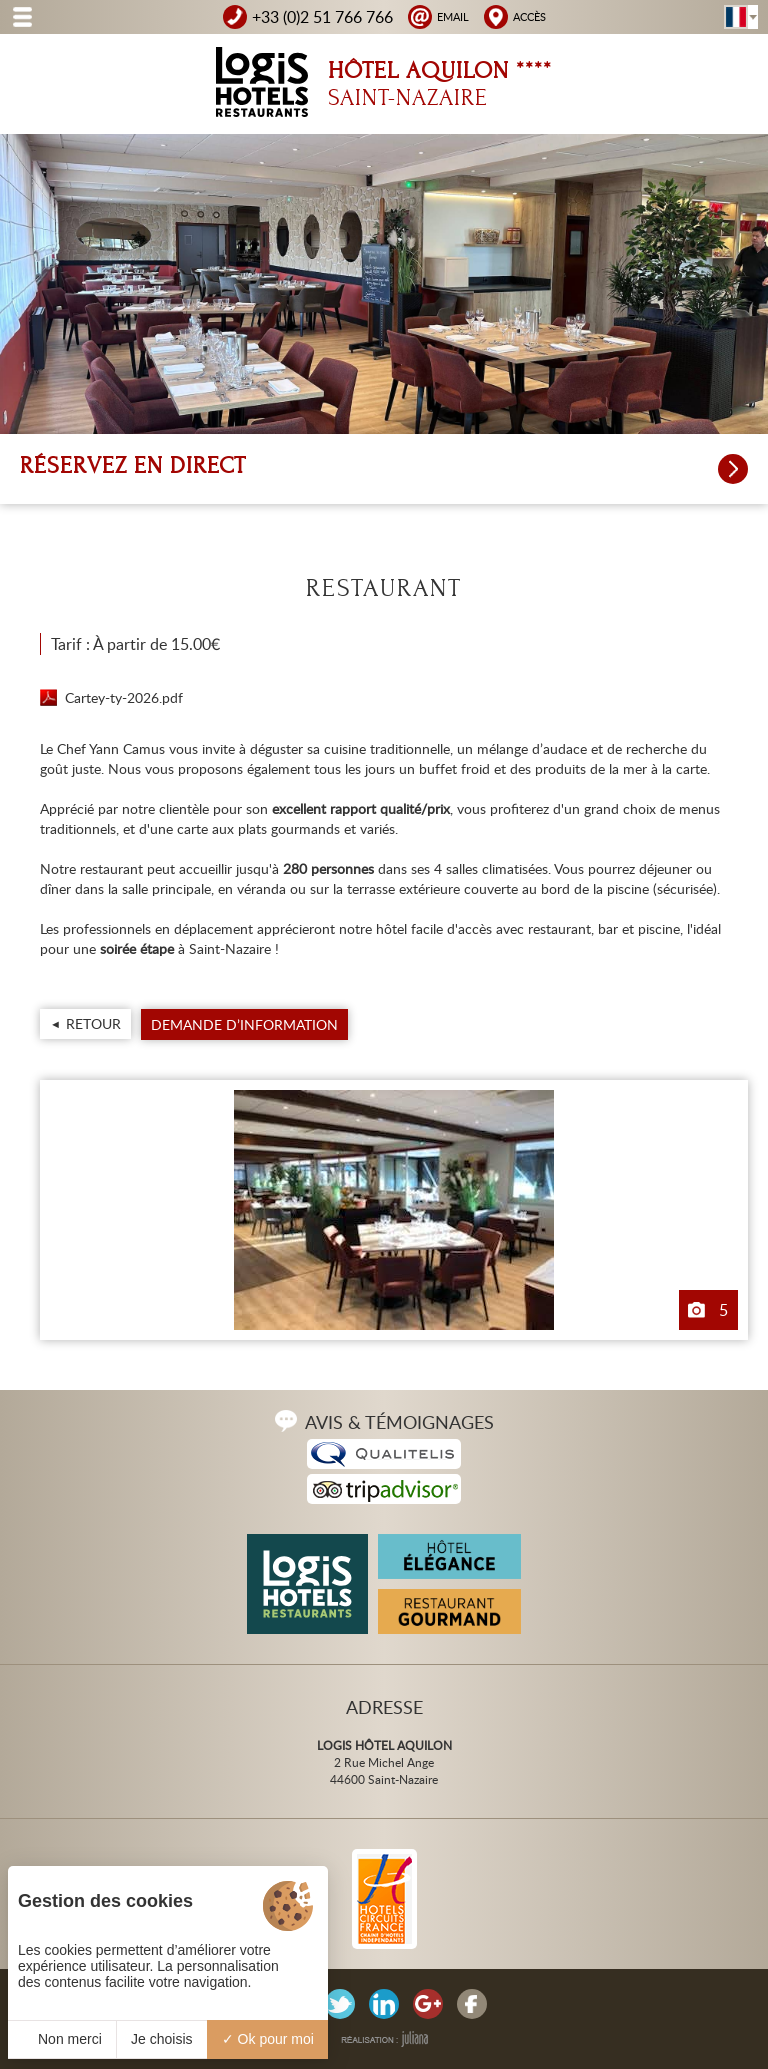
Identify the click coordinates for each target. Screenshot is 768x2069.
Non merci (62, 2039)
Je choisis (161, 2039)
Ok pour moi (268, 2039)
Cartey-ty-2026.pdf (124, 697)
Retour (93, 1023)
